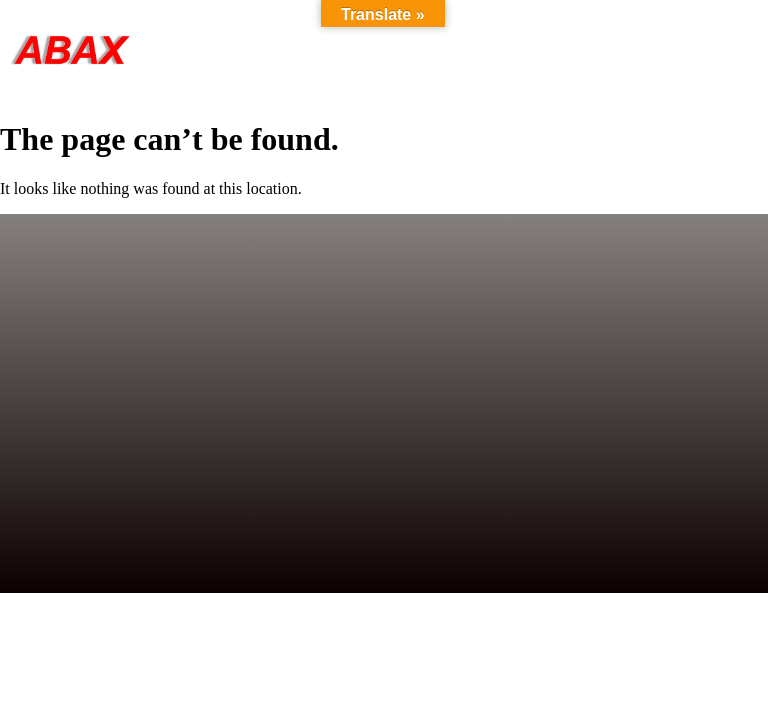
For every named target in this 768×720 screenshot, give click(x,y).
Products (374, 50)
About (474, 50)
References (580, 50)
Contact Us (705, 50)
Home (278, 50)
